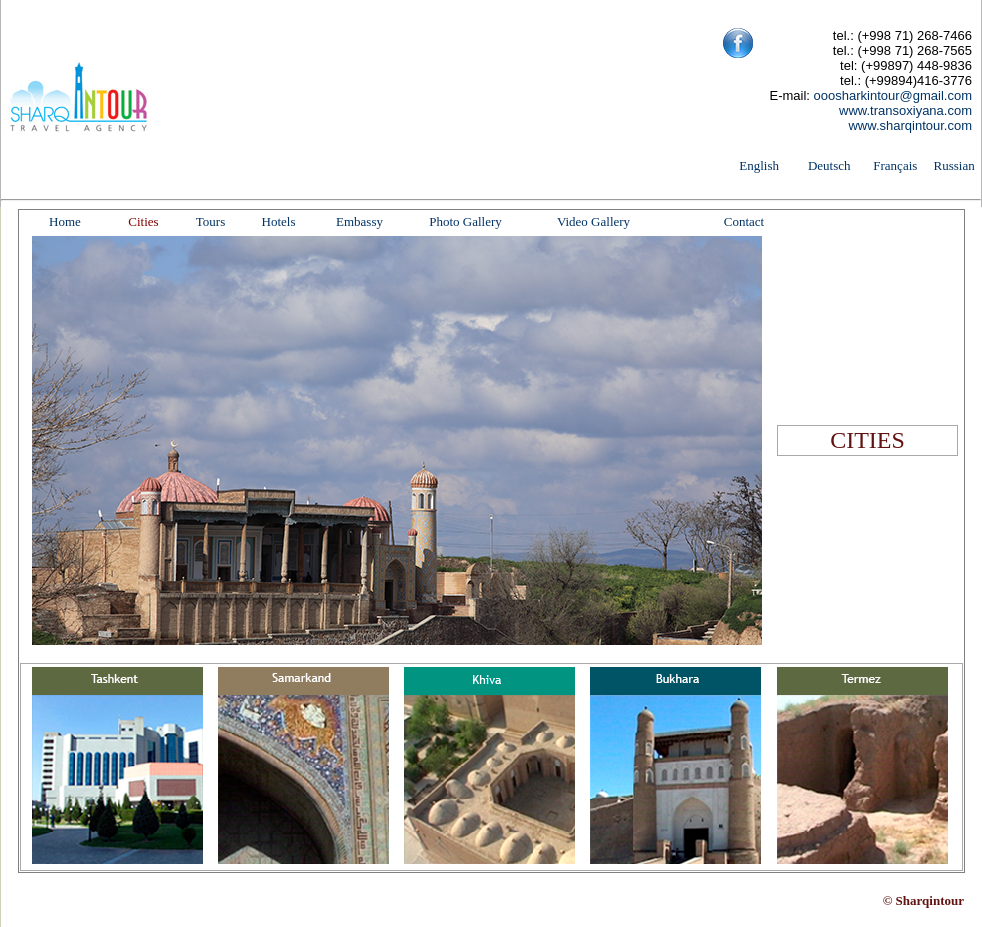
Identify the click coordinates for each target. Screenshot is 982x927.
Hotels (279, 221)
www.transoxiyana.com (905, 110)
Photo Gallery (465, 221)
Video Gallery (593, 221)
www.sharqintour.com (910, 125)
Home (65, 221)
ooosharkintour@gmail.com (893, 95)
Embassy (359, 221)
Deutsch (829, 165)
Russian (954, 165)
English (759, 165)
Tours (210, 221)
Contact (744, 221)
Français (895, 165)
